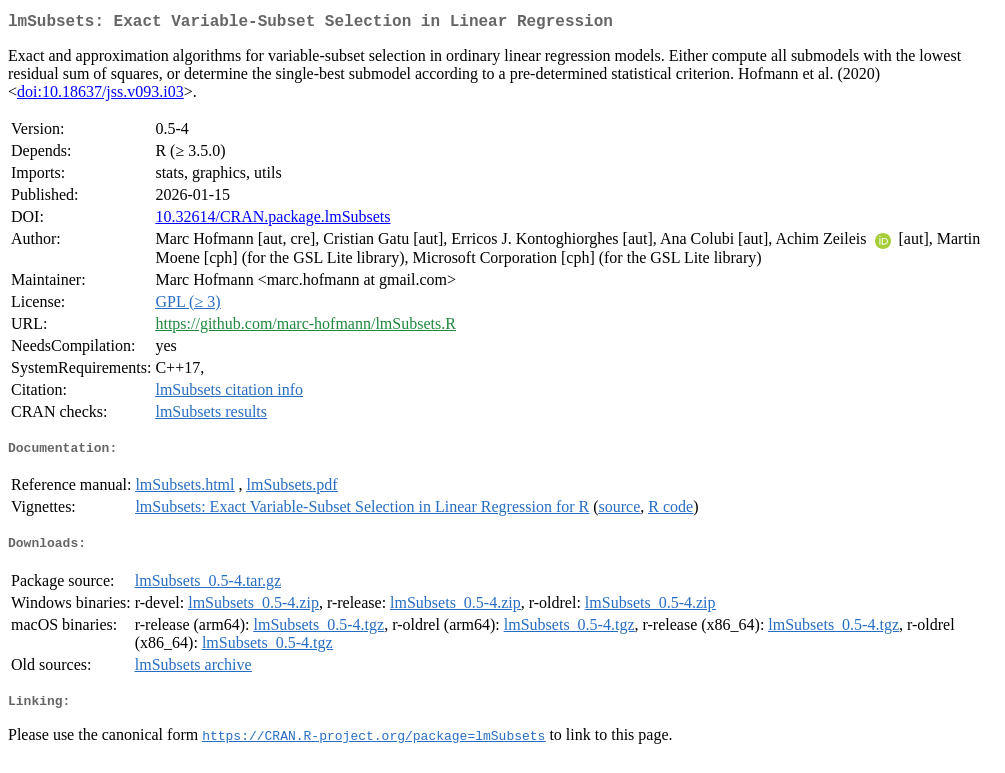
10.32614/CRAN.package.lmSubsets (272, 220)
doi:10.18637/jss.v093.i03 (100, 95)
